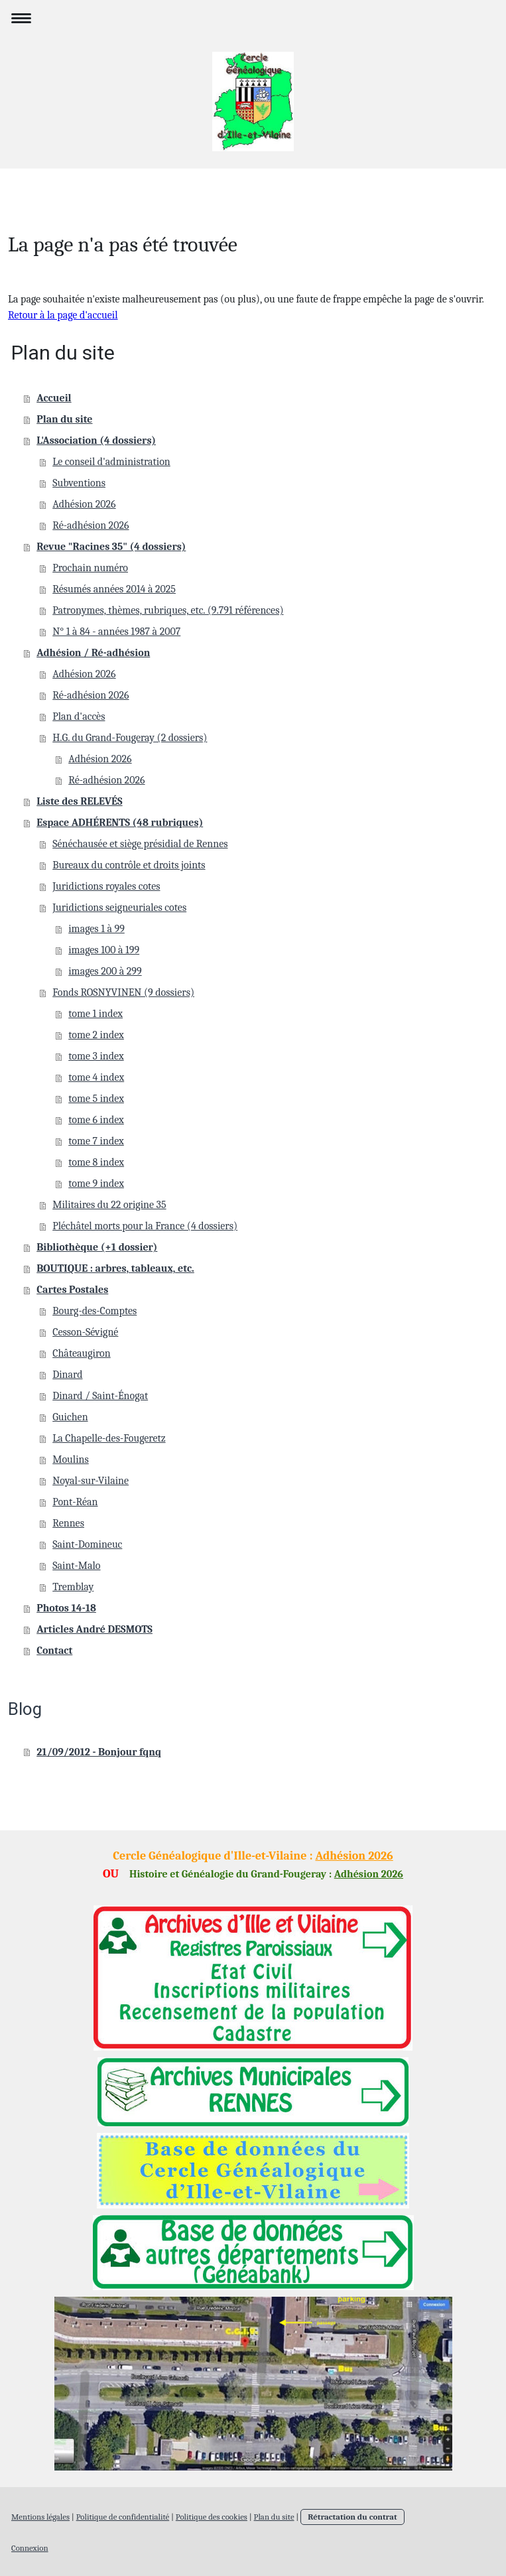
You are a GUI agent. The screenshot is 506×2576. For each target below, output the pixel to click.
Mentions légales (40, 2517)
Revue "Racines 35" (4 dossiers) (111, 547)
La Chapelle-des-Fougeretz (108, 1438)
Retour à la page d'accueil (63, 315)
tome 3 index (96, 1056)
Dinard (67, 1375)
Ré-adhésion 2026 (90, 525)
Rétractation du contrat (352, 2517)
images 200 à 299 (104, 971)
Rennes (68, 1523)
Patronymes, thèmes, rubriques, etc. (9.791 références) (167, 610)
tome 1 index (95, 1014)
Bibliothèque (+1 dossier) (96, 1247)
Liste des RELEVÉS (79, 801)
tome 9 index (96, 1183)
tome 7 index (96, 1141)
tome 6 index (96, 1120)
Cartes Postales (72, 1290)
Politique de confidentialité (122, 2517)
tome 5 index (96, 1099)
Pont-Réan (74, 1502)
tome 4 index (96, 1077)
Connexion (29, 2548)
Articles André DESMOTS (94, 1629)
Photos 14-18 (66, 1608)
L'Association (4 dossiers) (96, 440)
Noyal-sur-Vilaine (90, 1481)
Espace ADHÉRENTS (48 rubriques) (119, 823)
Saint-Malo (76, 1566)
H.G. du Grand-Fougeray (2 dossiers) (129, 738)
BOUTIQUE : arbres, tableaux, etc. (115, 1268)
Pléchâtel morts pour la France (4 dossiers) (144, 1226)
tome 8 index (96, 1162)
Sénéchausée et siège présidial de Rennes (139, 844)
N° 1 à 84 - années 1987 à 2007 (116, 632)
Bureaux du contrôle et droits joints (128, 865)
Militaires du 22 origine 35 (109, 1205)
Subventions (78, 483)
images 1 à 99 (96, 929)
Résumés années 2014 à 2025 (114, 589)
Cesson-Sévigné (85, 1332)
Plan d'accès (78, 716)
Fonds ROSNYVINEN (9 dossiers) (123, 992)
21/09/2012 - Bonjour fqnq (98, 1752)
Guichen (70, 1417)
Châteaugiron (81, 1353)
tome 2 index (96, 1035)
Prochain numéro (90, 568)
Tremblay (73, 1587)
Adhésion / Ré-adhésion (93, 653)
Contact (54, 1651)
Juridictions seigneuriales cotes (119, 908)
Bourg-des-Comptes (94, 1311)
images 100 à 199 (103, 950)
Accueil (53, 398)
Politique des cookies (211, 2517)
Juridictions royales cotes (106, 886)
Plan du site (64, 419)
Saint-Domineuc (87, 1544)
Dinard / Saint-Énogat (100, 1396)
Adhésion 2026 (83, 504)
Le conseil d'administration (111, 462)
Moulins (70, 1459)
